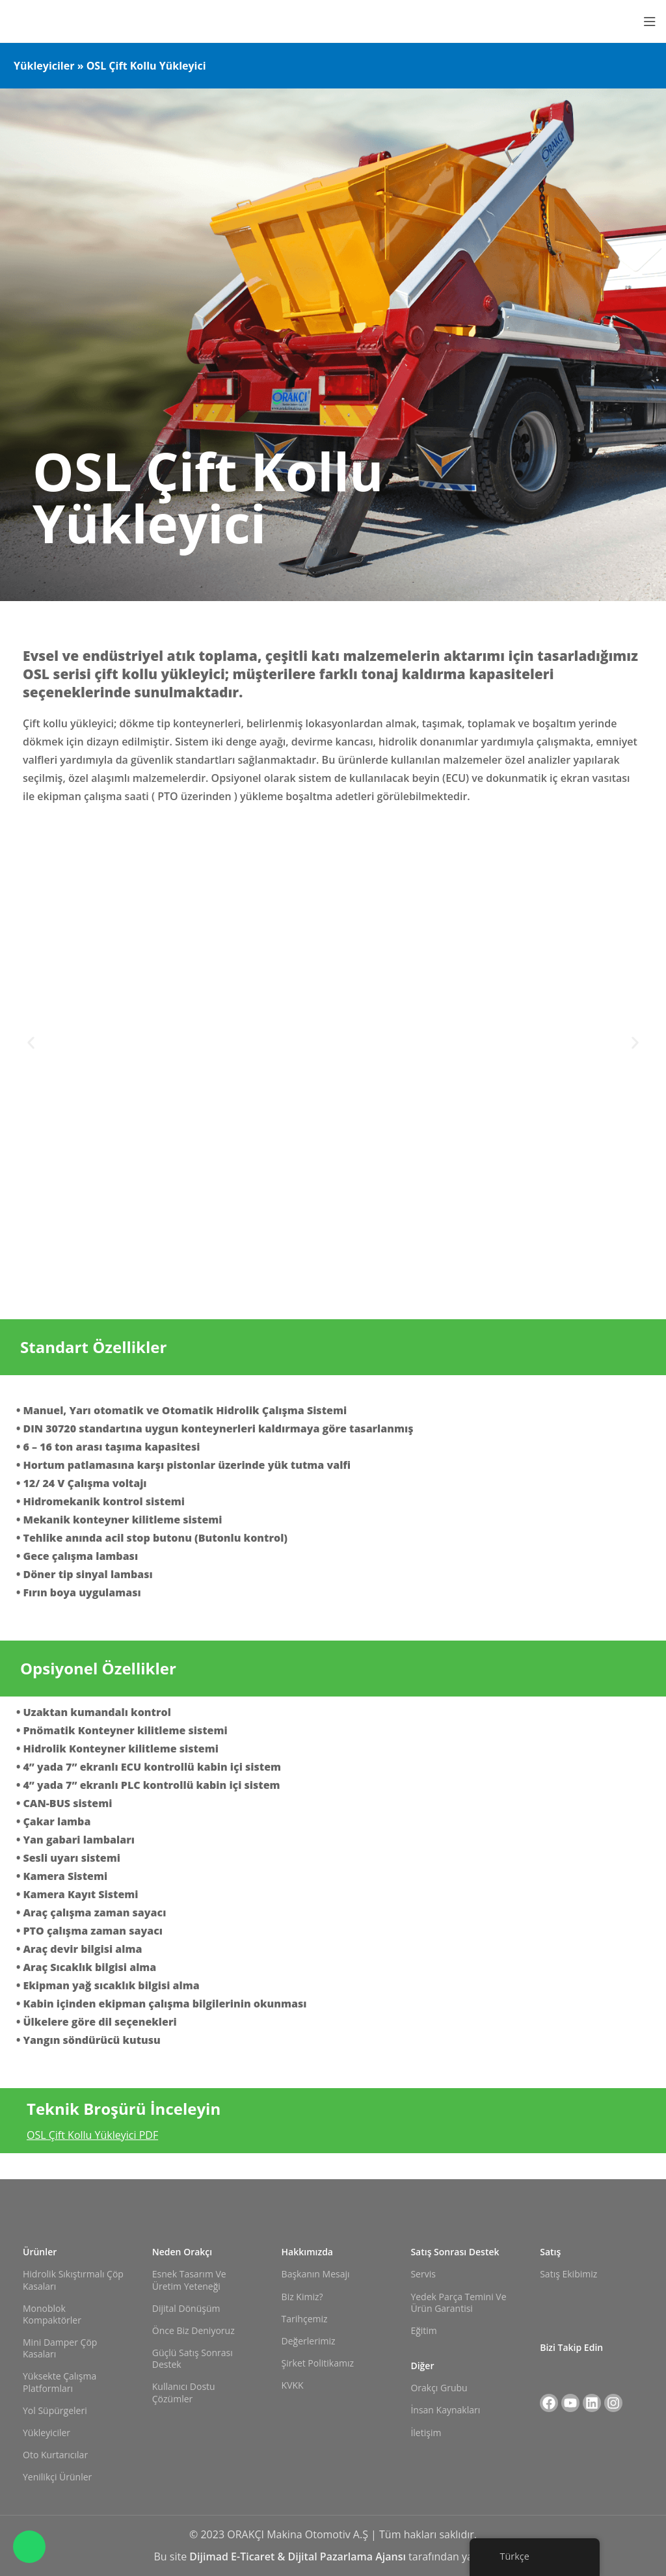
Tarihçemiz (305, 2319)
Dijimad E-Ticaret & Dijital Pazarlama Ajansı (298, 2556)
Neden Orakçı (182, 2252)
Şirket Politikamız (318, 2363)
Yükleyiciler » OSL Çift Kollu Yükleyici (110, 66)
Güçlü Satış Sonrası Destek (192, 2358)
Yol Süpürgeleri (55, 2410)
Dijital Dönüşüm (186, 2308)
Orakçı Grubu (438, 2387)
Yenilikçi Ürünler (57, 2477)
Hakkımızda (307, 2252)
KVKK (293, 2385)
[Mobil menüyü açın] (650, 21)
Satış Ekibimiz (568, 2274)
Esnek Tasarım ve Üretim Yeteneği (189, 2280)
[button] (31, 1042)
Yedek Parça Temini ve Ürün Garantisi (458, 2302)
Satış (550, 2252)
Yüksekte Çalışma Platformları (59, 2382)
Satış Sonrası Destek (454, 2252)
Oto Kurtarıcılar (55, 2455)
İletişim (425, 2432)
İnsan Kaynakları (445, 2410)
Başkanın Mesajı (316, 2274)
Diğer (422, 2365)
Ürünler (40, 2252)
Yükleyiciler (46, 2432)
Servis (422, 2274)
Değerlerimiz (309, 2341)
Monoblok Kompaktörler (52, 2314)
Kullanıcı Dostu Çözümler (183, 2392)
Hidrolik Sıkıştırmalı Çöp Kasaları (73, 2280)
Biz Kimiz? (302, 2296)
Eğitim (423, 2330)
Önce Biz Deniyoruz (193, 2330)
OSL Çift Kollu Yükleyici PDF (92, 2135)
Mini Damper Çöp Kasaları (60, 2348)
